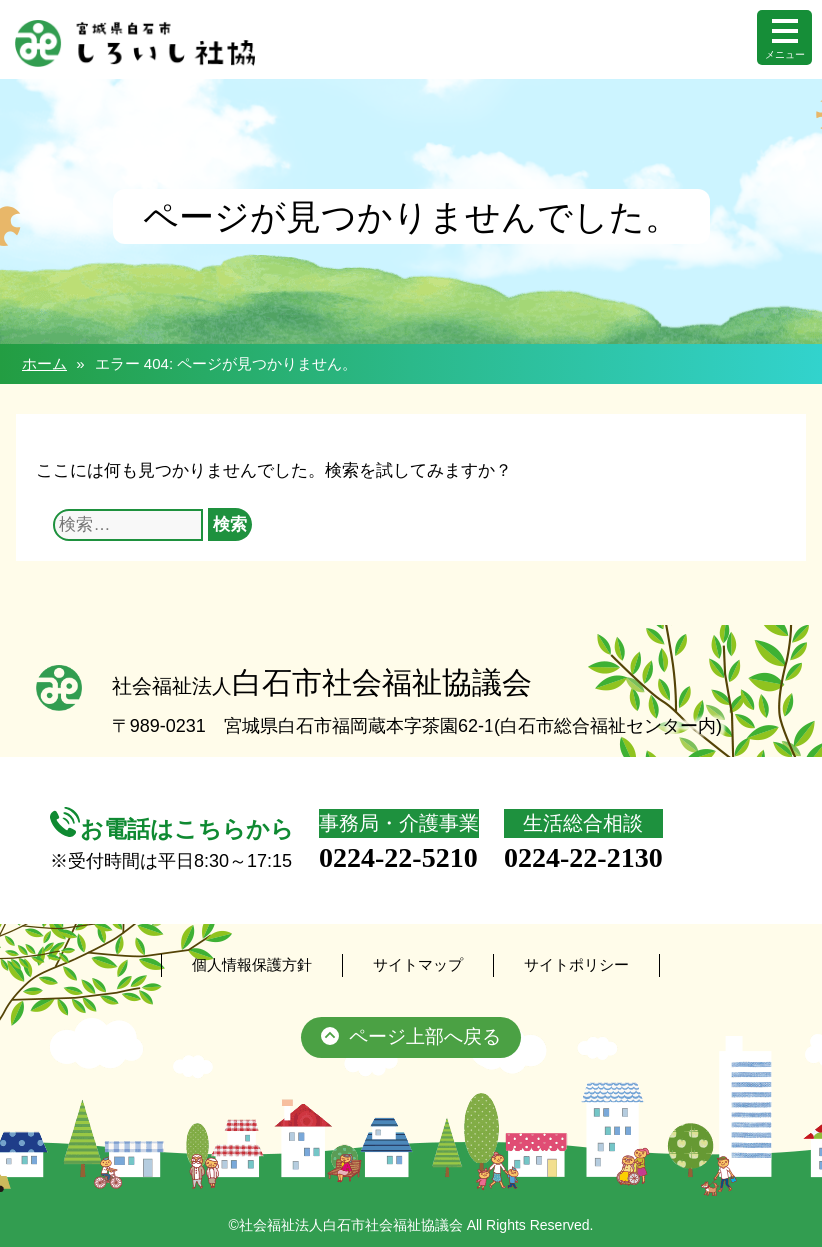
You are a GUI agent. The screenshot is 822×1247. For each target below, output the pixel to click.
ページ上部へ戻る (411, 1037)
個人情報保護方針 (252, 964)
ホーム (44, 363)
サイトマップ (418, 964)
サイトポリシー (576, 964)
